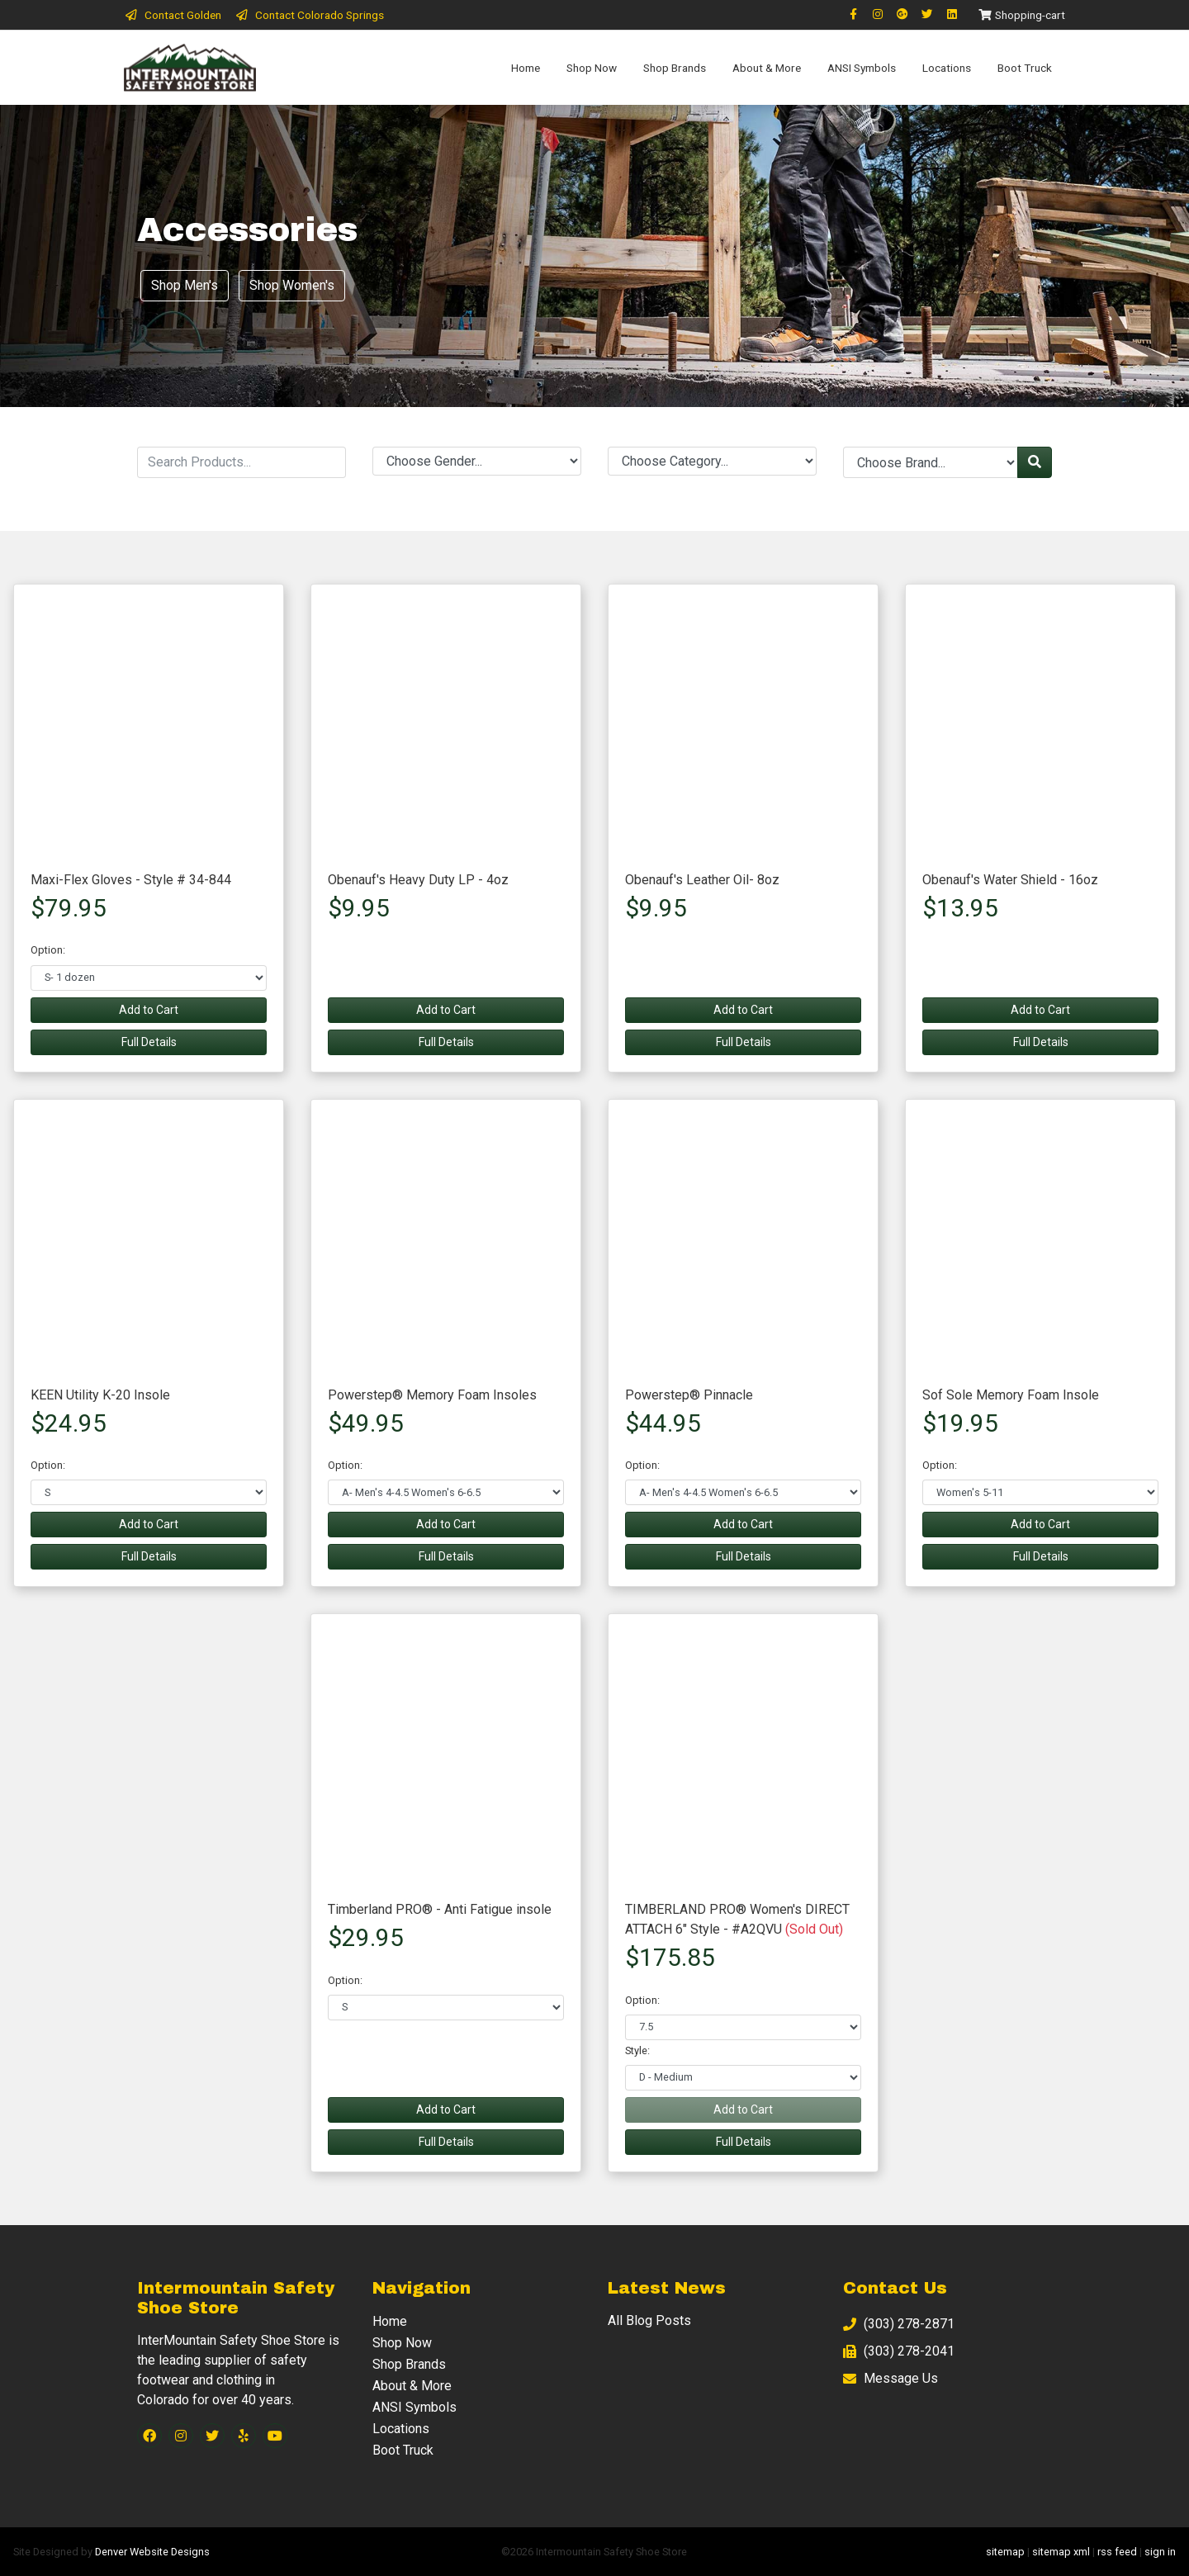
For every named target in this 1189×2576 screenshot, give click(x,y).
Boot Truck (1024, 67)
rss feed (1117, 2551)
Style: (637, 2050)
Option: (48, 950)
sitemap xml (1061, 2551)
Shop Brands (674, 67)
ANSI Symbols (861, 67)
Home (525, 67)
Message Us (890, 2379)
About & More (766, 67)
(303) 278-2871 (899, 2324)
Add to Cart (148, 1009)
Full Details (149, 1042)
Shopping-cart (1021, 14)
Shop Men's (184, 285)
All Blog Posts (649, 2320)
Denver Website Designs (152, 2551)
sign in (1160, 2551)
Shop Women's (291, 285)
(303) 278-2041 (899, 2352)
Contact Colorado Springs (309, 14)
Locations (946, 67)
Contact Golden (172, 14)
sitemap (1005, 2551)
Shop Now (591, 67)
